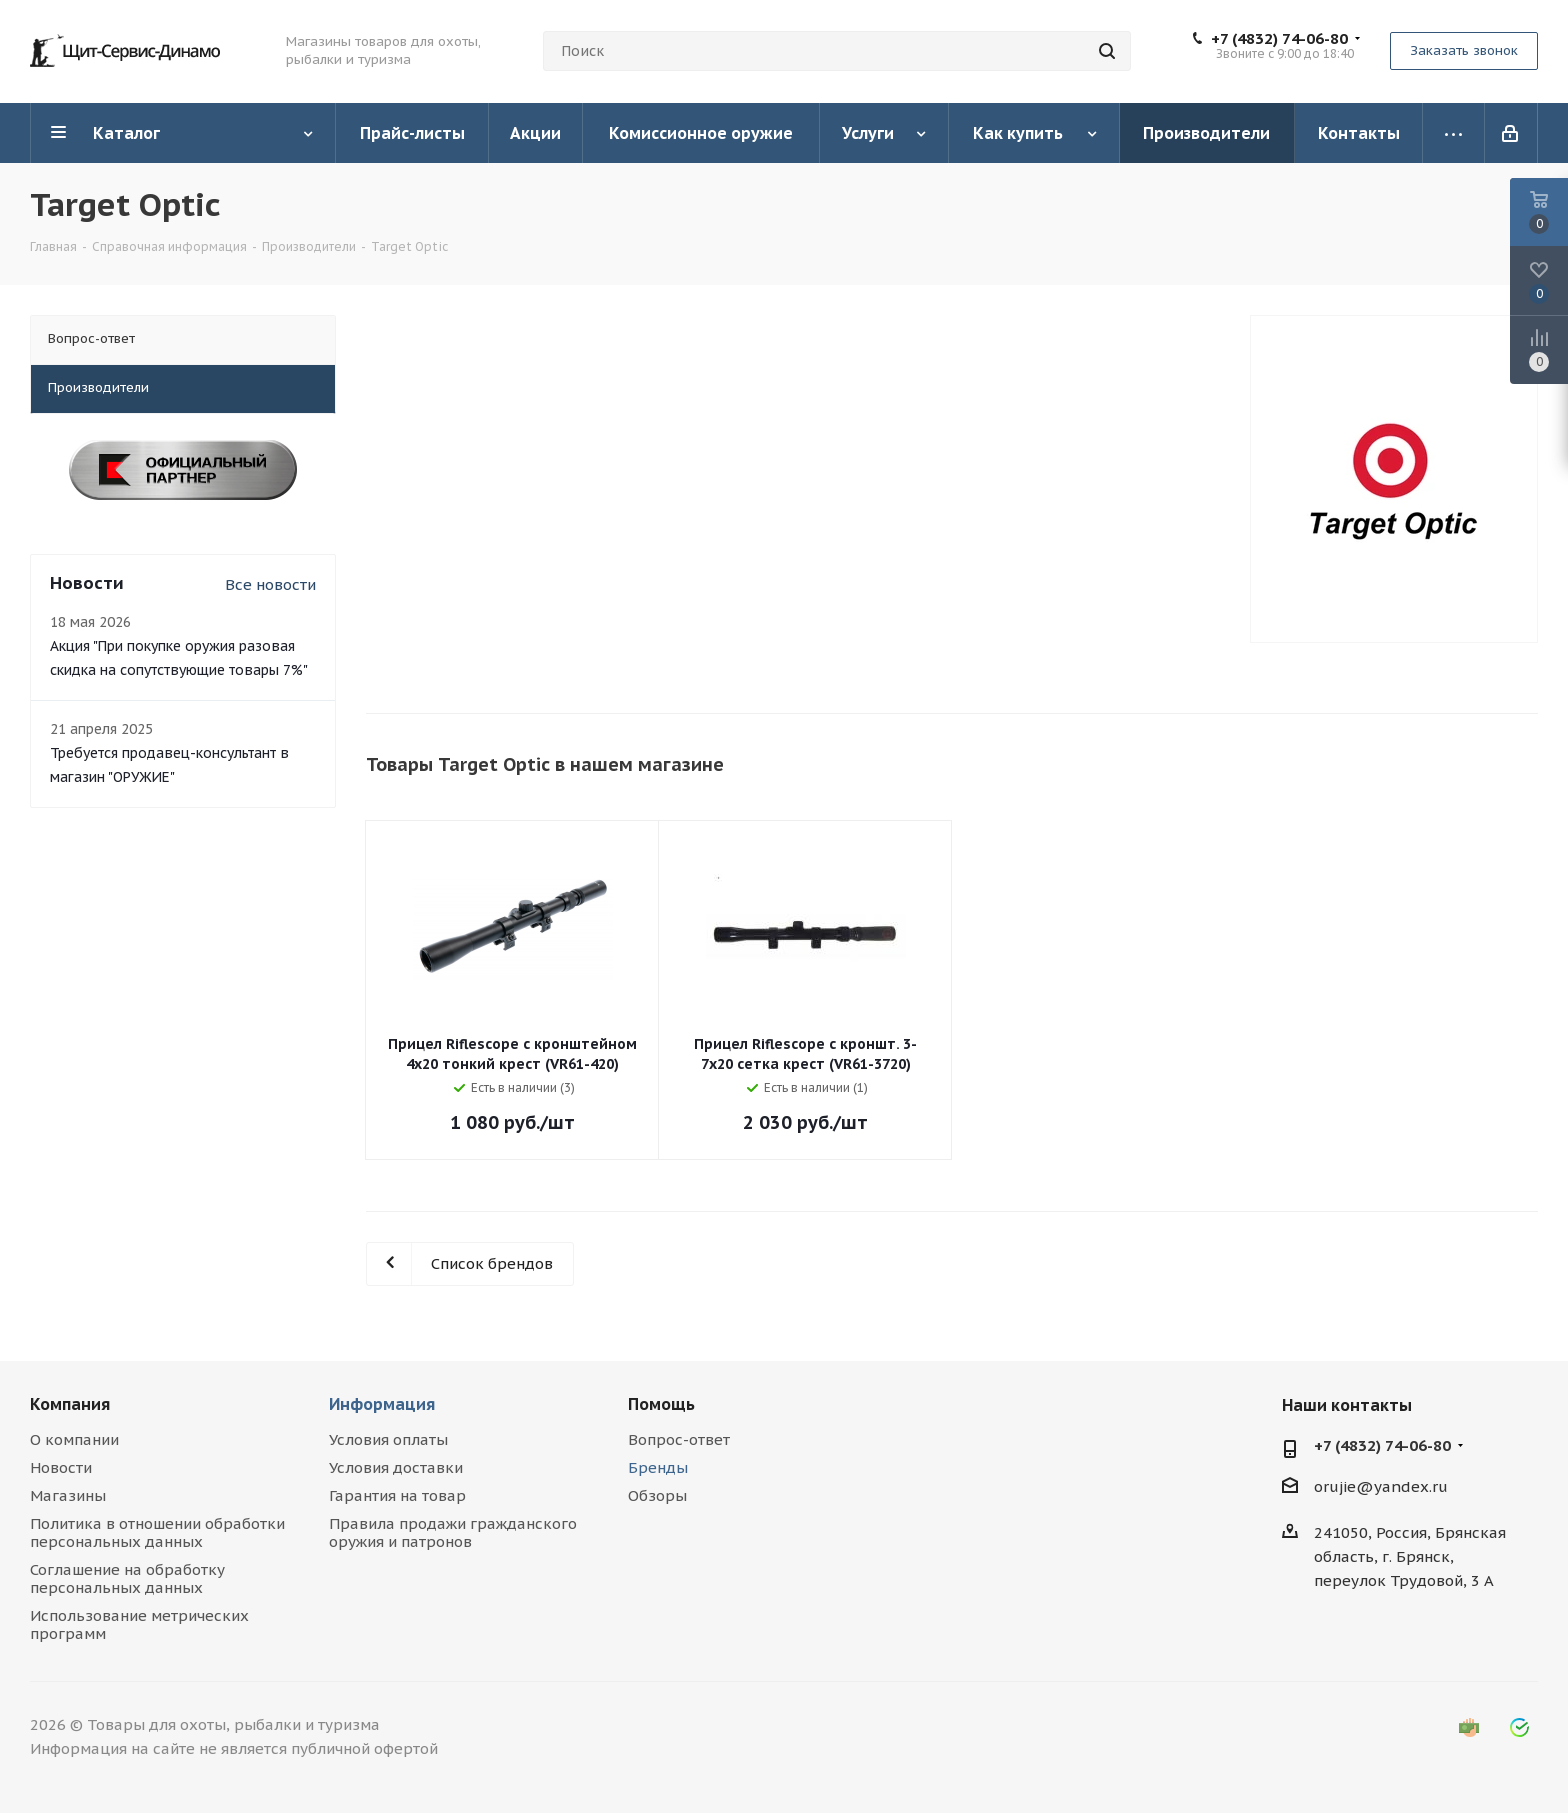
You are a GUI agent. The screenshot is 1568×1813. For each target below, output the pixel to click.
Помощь (661, 1404)
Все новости (270, 584)
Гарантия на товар (397, 1495)
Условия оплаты (388, 1439)
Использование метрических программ (139, 1624)
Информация (382, 1404)
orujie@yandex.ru (1381, 1486)
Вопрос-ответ (679, 1439)
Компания (70, 1404)
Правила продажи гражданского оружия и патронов (453, 1532)
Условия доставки (396, 1467)
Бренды (658, 1467)
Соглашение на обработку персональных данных (127, 1578)
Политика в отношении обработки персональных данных (157, 1532)
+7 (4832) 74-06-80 (1279, 39)
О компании (74, 1439)
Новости (61, 1467)
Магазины (68, 1495)
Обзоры (657, 1495)
